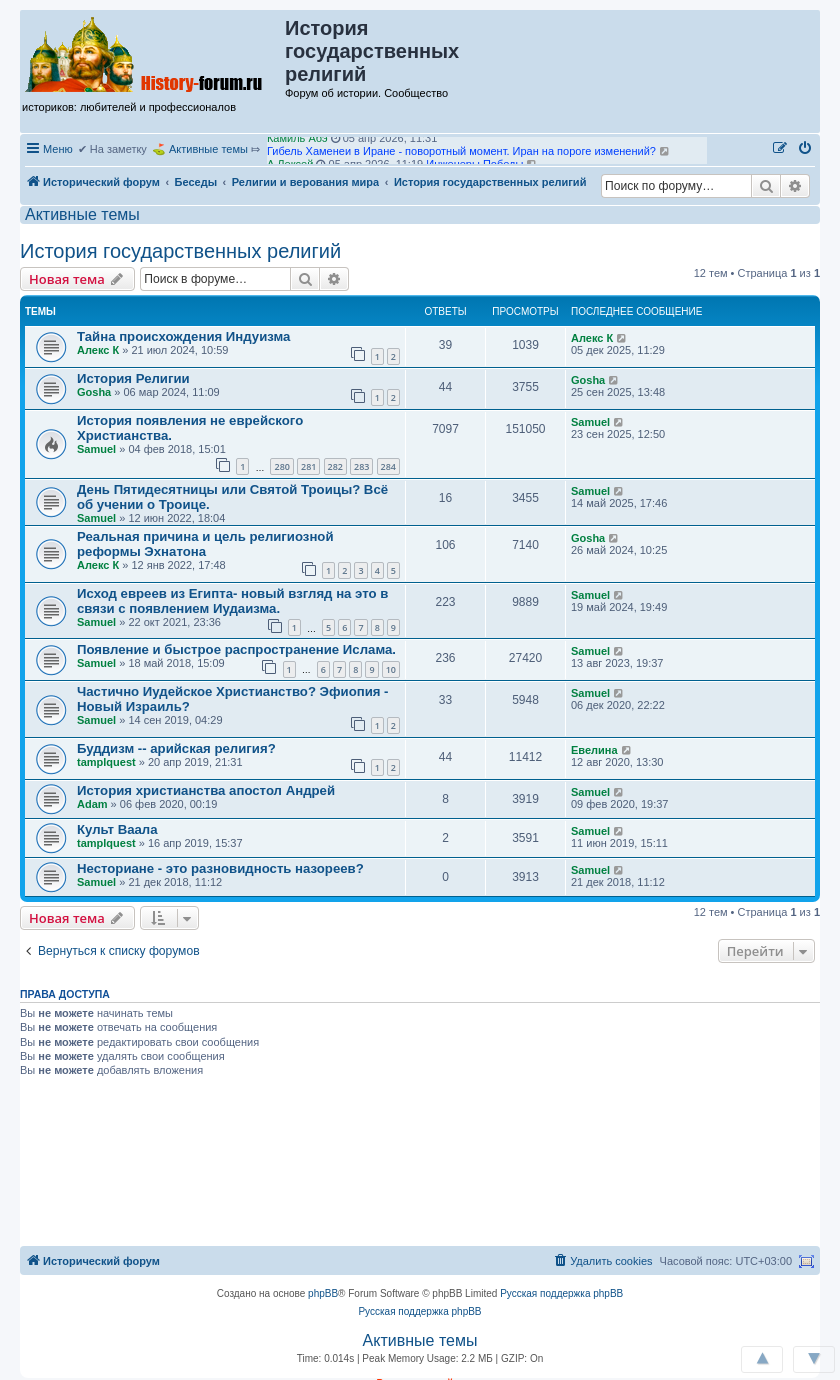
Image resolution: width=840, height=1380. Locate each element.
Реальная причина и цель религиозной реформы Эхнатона (205, 544)
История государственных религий (180, 251)
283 (361, 466)
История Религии (133, 378)
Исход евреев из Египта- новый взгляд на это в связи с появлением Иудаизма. (232, 601)
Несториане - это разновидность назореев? (220, 868)
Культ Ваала (117, 829)
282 (335, 466)
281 (308, 466)
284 (388, 466)
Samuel (96, 449)
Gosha (94, 392)
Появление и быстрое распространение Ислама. (236, 649)
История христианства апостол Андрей (206, 790)
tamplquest (106, 762)
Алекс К (98, 350)
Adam (92, 804)
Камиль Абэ (297, 143)
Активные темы (208, 149)
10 (391, 669)
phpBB (323, 1293)
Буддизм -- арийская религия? (176, 748)
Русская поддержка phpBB (561, 1293)
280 (281, 466)
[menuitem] (806, 149)
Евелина (594, 750)
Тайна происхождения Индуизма (183, 336)
